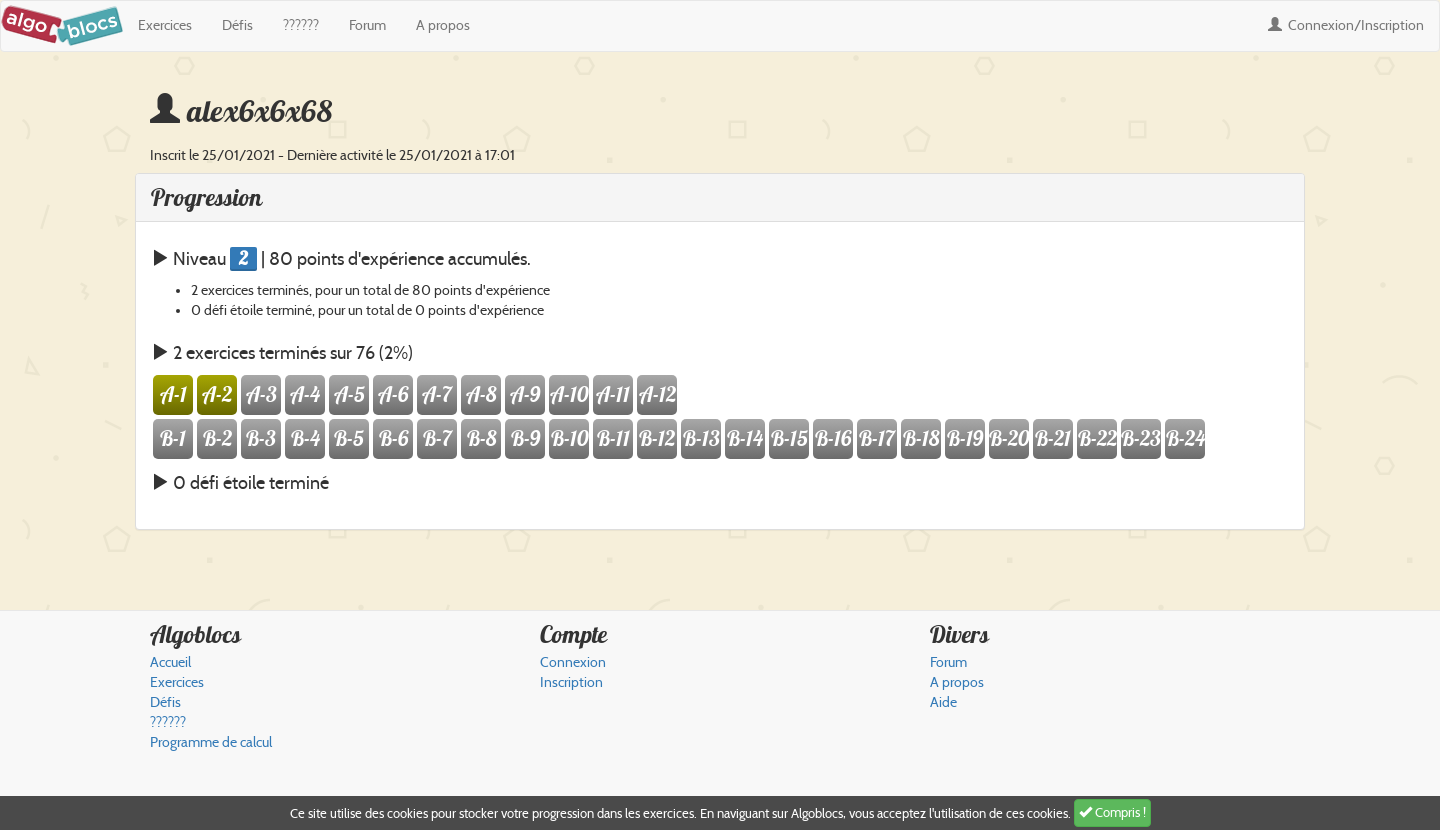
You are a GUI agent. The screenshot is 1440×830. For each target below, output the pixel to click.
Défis (237, 25)
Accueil (170, 662)
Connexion (1346, 25)
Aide (943, 702)
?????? (301, 25)
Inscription (571, 682)
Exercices (165, 25)
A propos (443, 25)
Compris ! (1112, 812)
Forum (367, 25)
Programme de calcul (211, 742)
